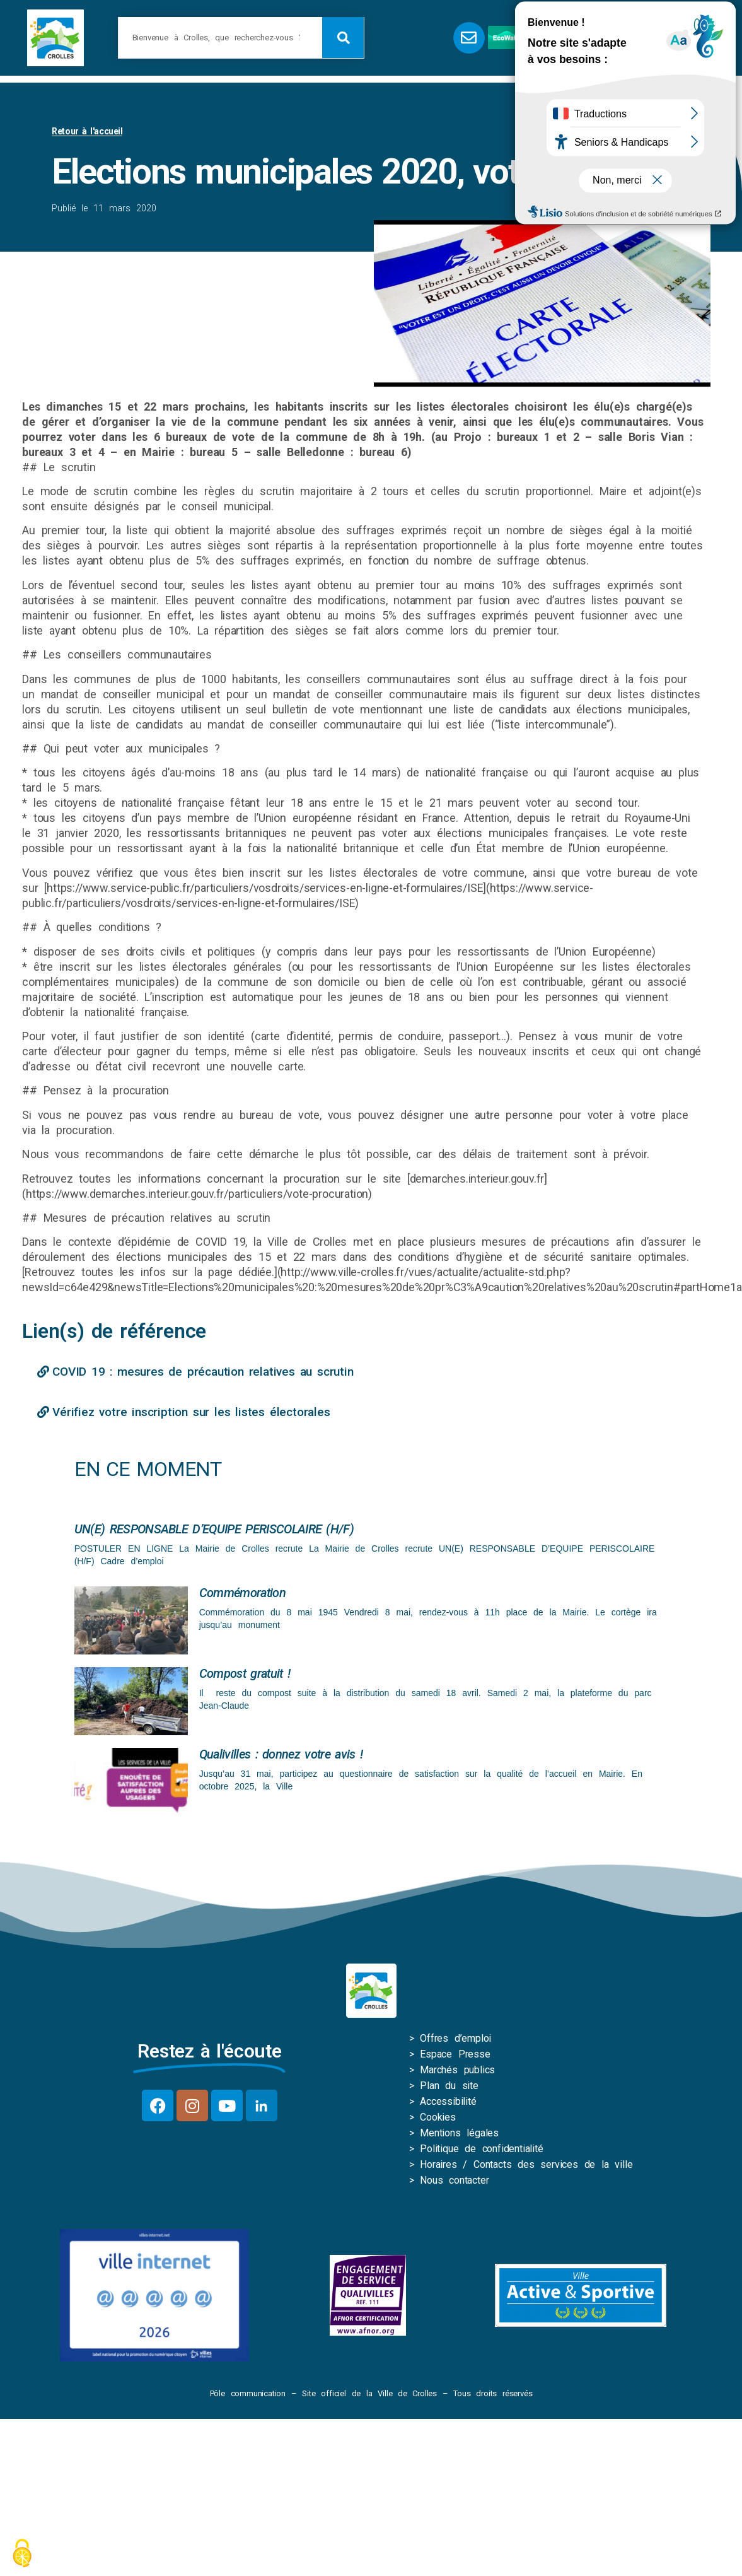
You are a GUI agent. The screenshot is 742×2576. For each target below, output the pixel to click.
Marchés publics (457, 2072)
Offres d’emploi (455, 2041)
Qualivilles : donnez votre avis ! (281, 1756)
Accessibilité (448, 2104)
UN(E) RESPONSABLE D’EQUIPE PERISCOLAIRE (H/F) (214, 1531)
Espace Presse (455, 2057)
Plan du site (449, 2088)
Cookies (438, 2120)
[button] (623, 38)
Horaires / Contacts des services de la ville (526, 2167)
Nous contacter (454, 2183)
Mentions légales (459, 2135)
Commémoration (242, 1595)
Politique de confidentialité (481, 2151)
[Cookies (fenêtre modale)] (22, 2554)
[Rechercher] (343, 37)
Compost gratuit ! (244, 1675)
